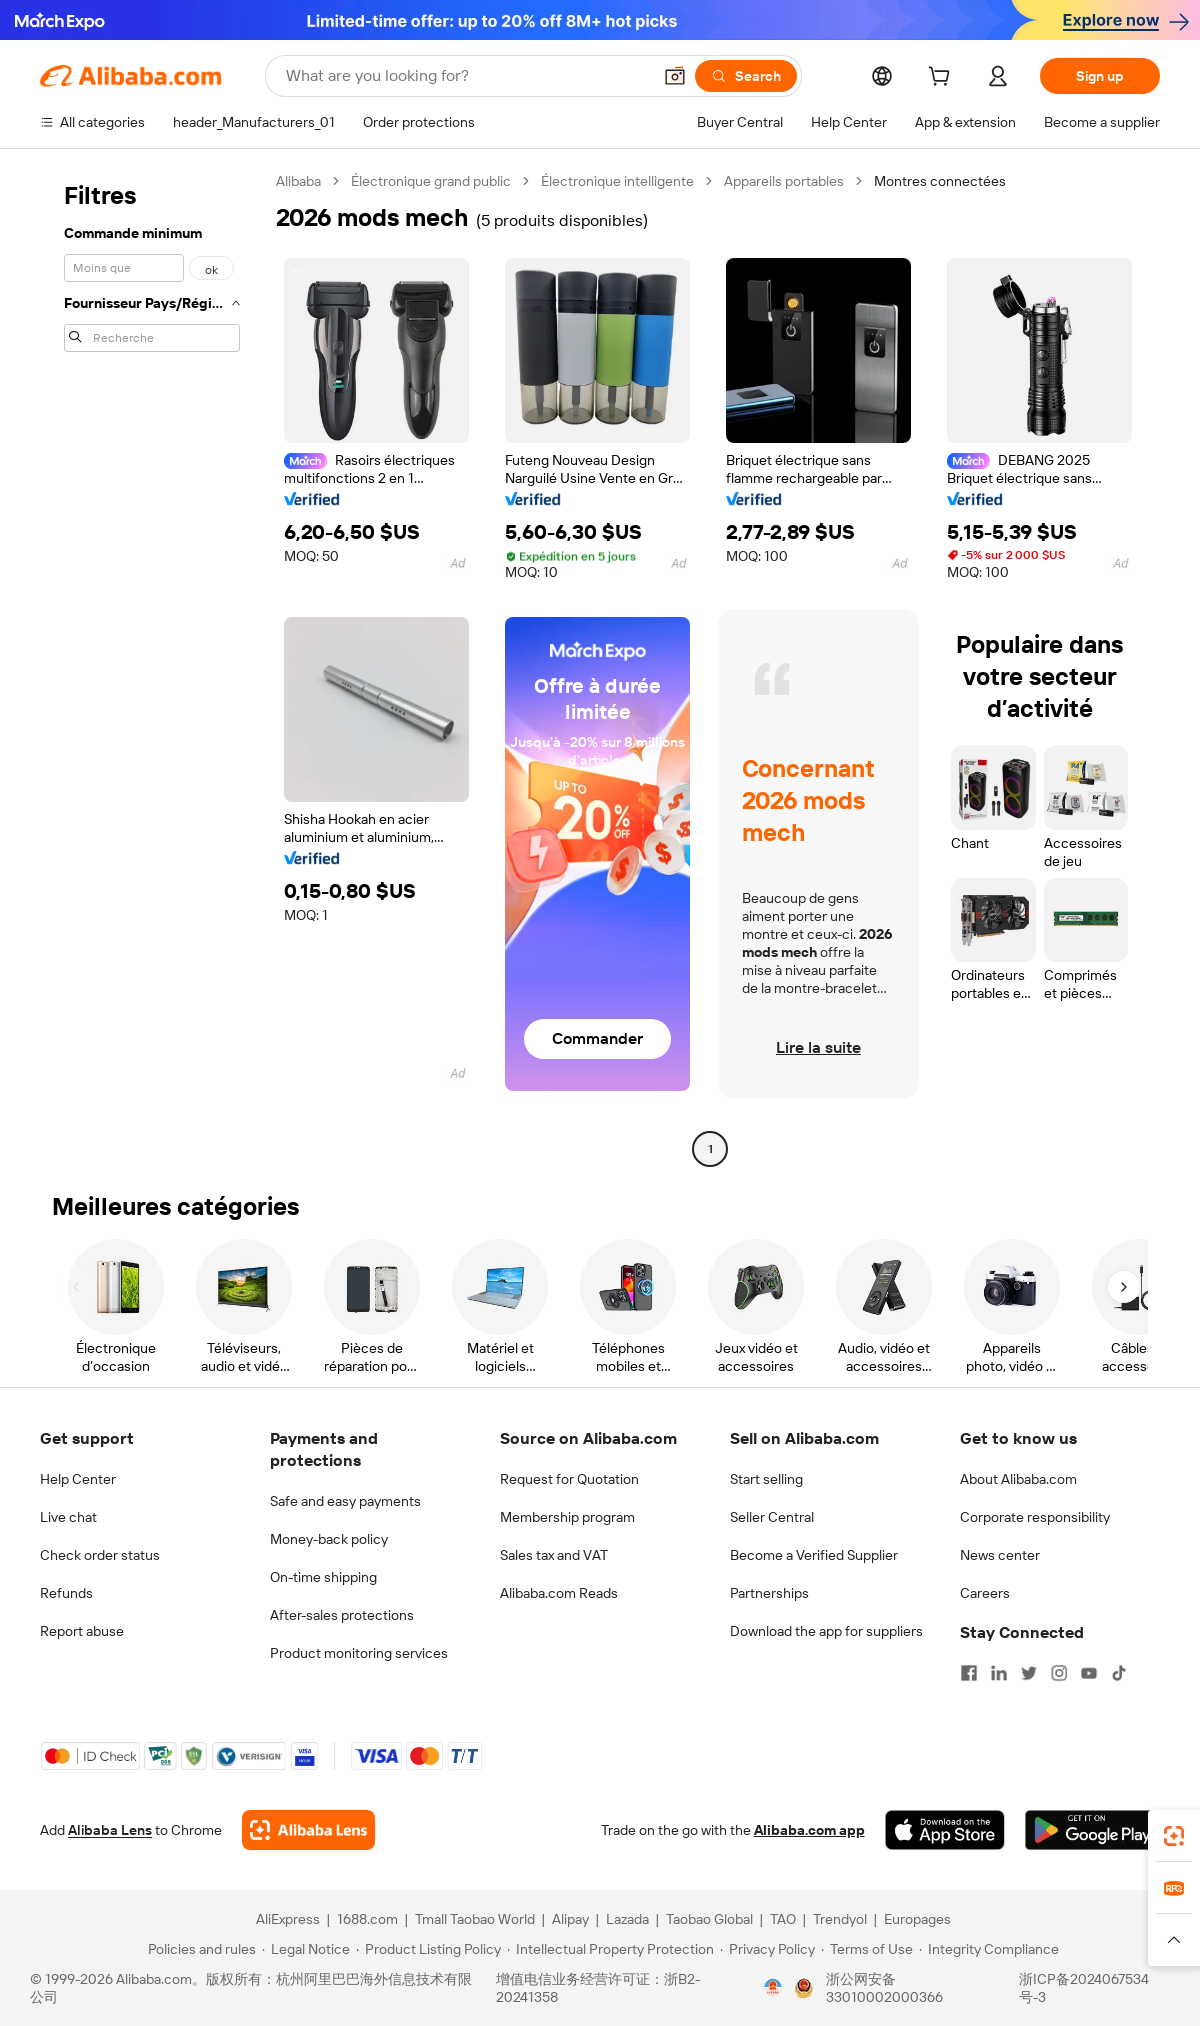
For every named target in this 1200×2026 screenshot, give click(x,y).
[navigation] (152, 667)
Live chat (68, 1517)
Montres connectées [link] (940, 181)
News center (1000, 1555)
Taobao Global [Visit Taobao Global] (709, 1919)
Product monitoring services (359, 1653)
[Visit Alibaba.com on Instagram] (1059, 1673)
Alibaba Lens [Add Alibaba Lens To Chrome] (110, 1830)
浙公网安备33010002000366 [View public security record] (884, 1988)
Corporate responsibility (1035, 1517)
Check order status (100, 1555)
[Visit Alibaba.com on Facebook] (969, 1673)
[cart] (943, 79)
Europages (917, 1919)
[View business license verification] (773, 1988)
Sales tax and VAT (554, 1555)
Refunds (66, 1593)
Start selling (766, 1479)
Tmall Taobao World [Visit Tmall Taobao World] (475, 1919)
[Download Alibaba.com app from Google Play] (1092, 1830)
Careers (985, 1593)
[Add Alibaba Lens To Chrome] (308, 1830)
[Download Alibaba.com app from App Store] (945, 1830)
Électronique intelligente (617, 181)
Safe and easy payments (345, 1501)
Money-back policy (329, 1539)
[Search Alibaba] (466, 76)
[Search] (746, 76)
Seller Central (772, 1517)
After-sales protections (342, 1615)
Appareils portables (784, 181)
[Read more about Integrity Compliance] (989, 1949)
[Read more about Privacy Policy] (767, 1949)
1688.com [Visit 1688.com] (367, 1919)
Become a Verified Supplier (814, 1555)
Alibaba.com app (809, 1830)
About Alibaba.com (1018, 1479)
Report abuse (82, 1631)
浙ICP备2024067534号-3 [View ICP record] (1084, 1988)
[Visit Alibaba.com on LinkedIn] (999, 1673)
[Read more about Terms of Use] (867, 1949)
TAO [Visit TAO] (783, 1919)
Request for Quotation (569, 1479)
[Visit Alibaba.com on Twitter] (1029, 1673)
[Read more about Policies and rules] (199, 1949)
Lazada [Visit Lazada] (627, 1919)
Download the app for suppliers (826, 1631)
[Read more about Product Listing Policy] (428, 1949)
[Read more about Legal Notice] (306, 1949)
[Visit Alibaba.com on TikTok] (1119, 1673)
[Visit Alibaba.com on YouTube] (1089, 1673)
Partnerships (769, 1593)
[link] (1174, 1836)
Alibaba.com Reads (559, 1593)
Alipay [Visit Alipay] (570, 1919)
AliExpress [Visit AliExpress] (288, 1919)
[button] (675, 76)
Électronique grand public (431, 181)
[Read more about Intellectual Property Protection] (610, 1949)
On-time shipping (323, 1577)
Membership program (567, 1517)
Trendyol (840, 1919)
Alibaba (298, 181)
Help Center (78, 1479)
